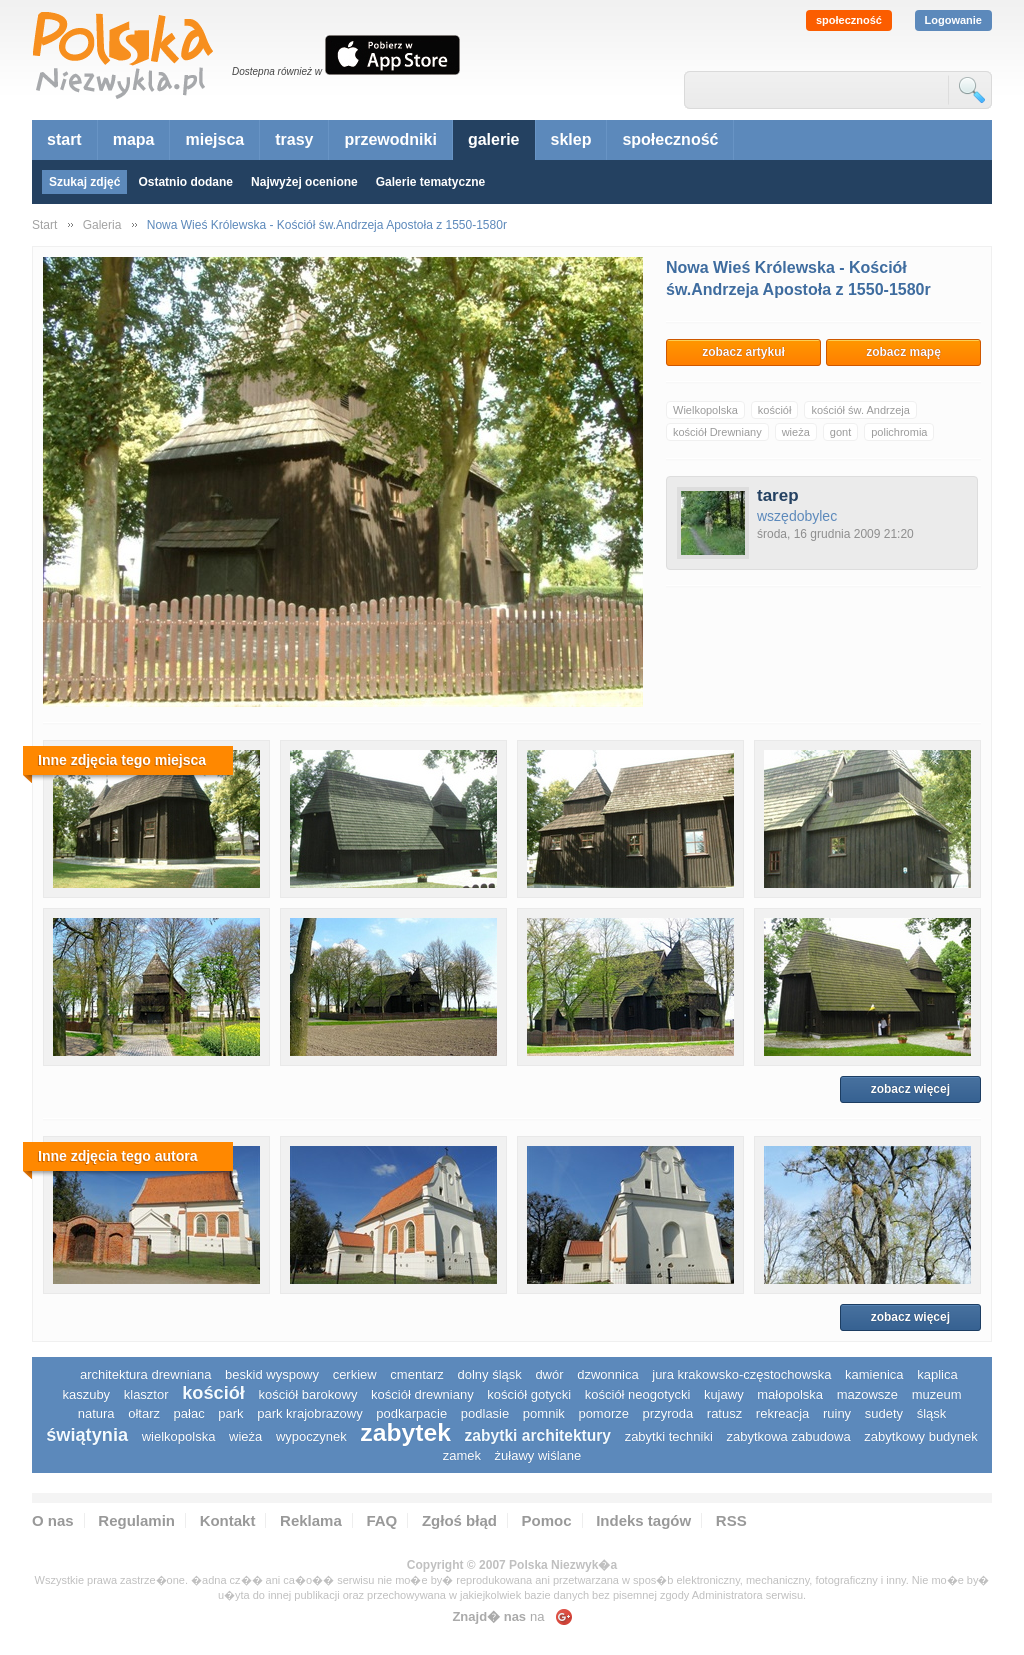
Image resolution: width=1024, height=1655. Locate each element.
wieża (796, 432)
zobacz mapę (903, 352)
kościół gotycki (529, 1394)
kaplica (937, 1374)
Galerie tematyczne (430, 182)
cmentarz (416, 1374)
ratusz (724, 1413)
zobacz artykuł (743, 352)
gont (840, 432)
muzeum (937, 1394)
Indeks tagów (643, 1520)
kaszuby (86, 1394)
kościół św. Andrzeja (860, 410)
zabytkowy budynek (920, 1436)
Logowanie (953, 20)
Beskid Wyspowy (272, 1374)
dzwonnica (607, 1374)
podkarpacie (411, 1413)
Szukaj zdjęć (84, 182)
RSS (731, 1520)
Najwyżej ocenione (304, 182)
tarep (778, 495)
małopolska (790, 1394)
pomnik (544, 1413)
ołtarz (144, 1413)
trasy (294, 139)
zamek (462, 1455)
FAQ (381, 1520)
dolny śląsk (489, 1374)
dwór (549, 1374)
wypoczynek (311, 1436)
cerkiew (355, 1374)
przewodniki (390, 139)
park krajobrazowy (310, 1413)
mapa (134, 139)
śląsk (932, 1413)
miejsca (214, 139)
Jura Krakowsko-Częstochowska (741, 1374)
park (230, 1413)
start (64, 139)
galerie (494, 139)
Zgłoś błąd (459, 1520)
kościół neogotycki (638, 1394)
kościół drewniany (422, 1394)
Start (44, 225)
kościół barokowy (307, 1394)
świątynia (87, 1435)
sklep (571, 139)
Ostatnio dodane (185, 182)
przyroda (668, 1413)
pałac (189, 1413)
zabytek (405, 1432)
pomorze (603, 1413)
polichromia (899, 432)
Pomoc (547, 1520)
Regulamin (136, 1520)
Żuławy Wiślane (538, 1455)
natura (96, 1413)
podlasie (485, 1413)
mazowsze (867, 1394)
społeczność (849, 20)
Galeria (102, 225)
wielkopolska (179, 1436)
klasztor (146, 1394)
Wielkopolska (705, 410)
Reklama (311, 1520)
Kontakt (228, 1520)
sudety (884, 1413)
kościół (775, 410)
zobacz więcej (910, 1089)
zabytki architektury (538, 1435)
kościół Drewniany (717, 432)
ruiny (837, 1413)
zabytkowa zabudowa (788, 1436)
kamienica (874, 1374)
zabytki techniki (669, 1436)
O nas (53, 1520)
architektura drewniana (146, 1374)
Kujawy (724, 1394)
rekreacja (782, 1413)
